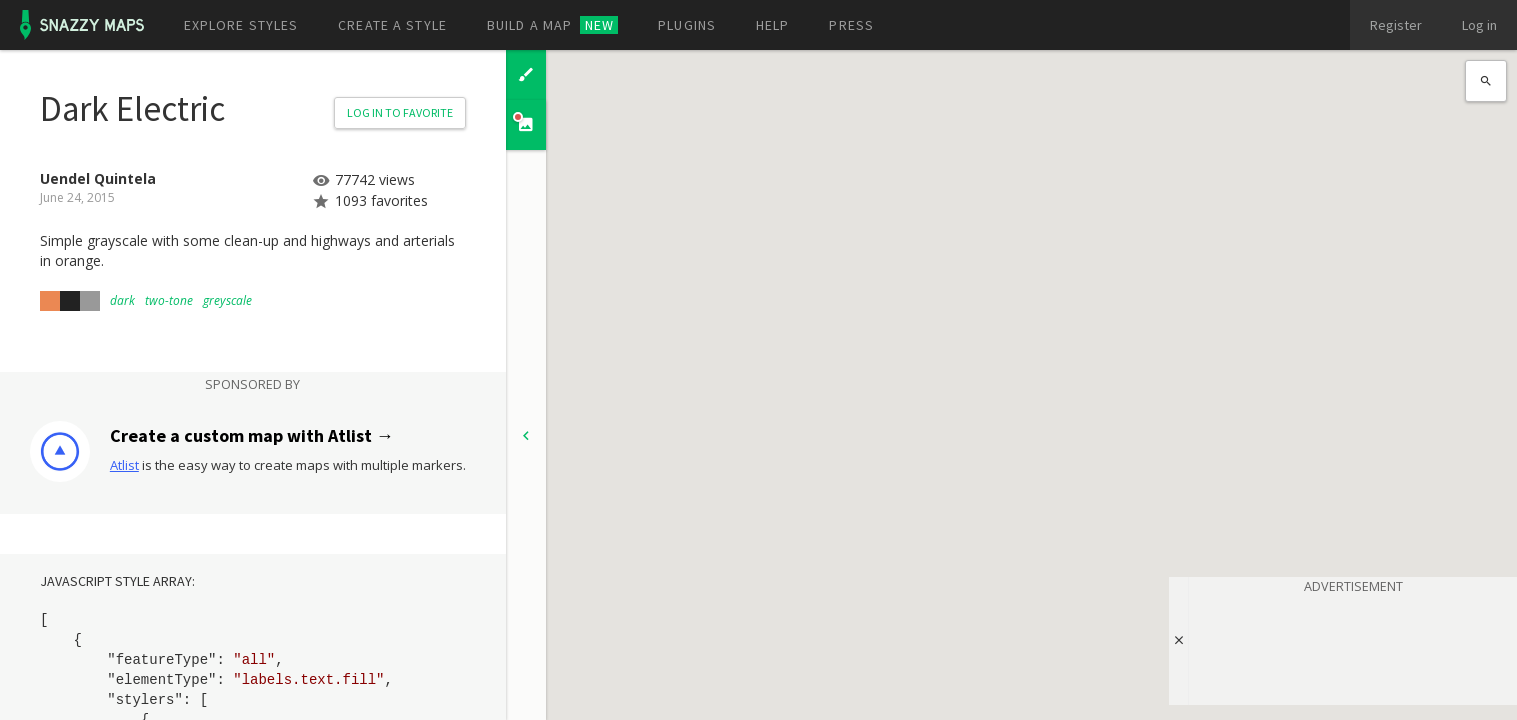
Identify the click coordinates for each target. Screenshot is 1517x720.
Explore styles (241, 25)
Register (1396, 25)
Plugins (687, 25)
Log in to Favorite (400, 112)
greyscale (227, 300)
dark (122, 300)
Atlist (124, 465)
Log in (1479, 25)
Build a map (552, 25)
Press (851, 25)
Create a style (392, 25)
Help (772, 25)
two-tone (169, 300)
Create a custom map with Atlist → (252, 435)
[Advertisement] (1353, 646)
